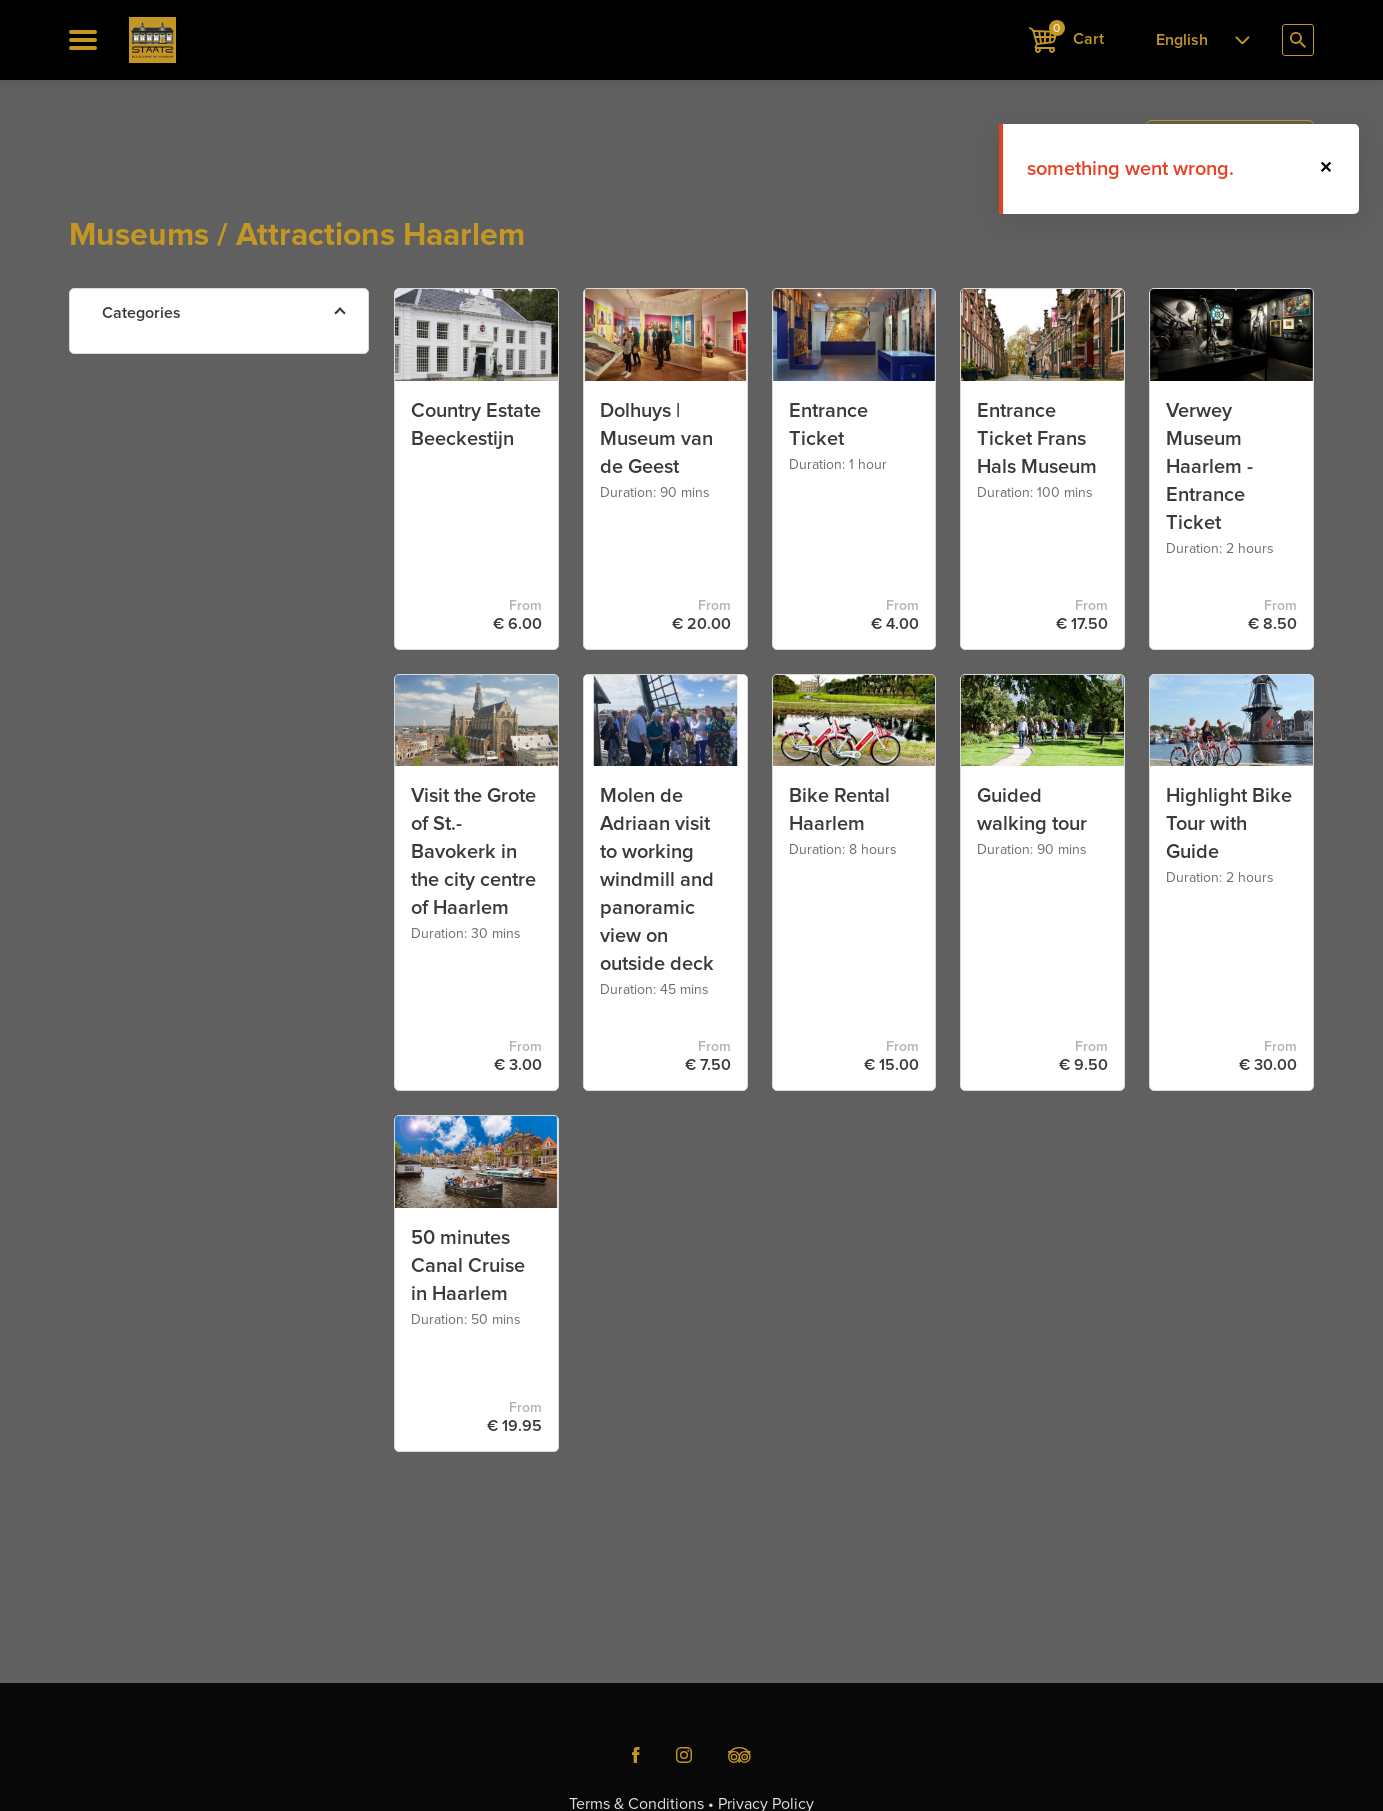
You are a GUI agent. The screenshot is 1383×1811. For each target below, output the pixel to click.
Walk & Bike (191, 502)
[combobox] (1197, 40)
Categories (141, 313)
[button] (1327, 169)
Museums (185, 455)
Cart (1066, 37)
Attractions (188, 361)
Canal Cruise (194, 408)
